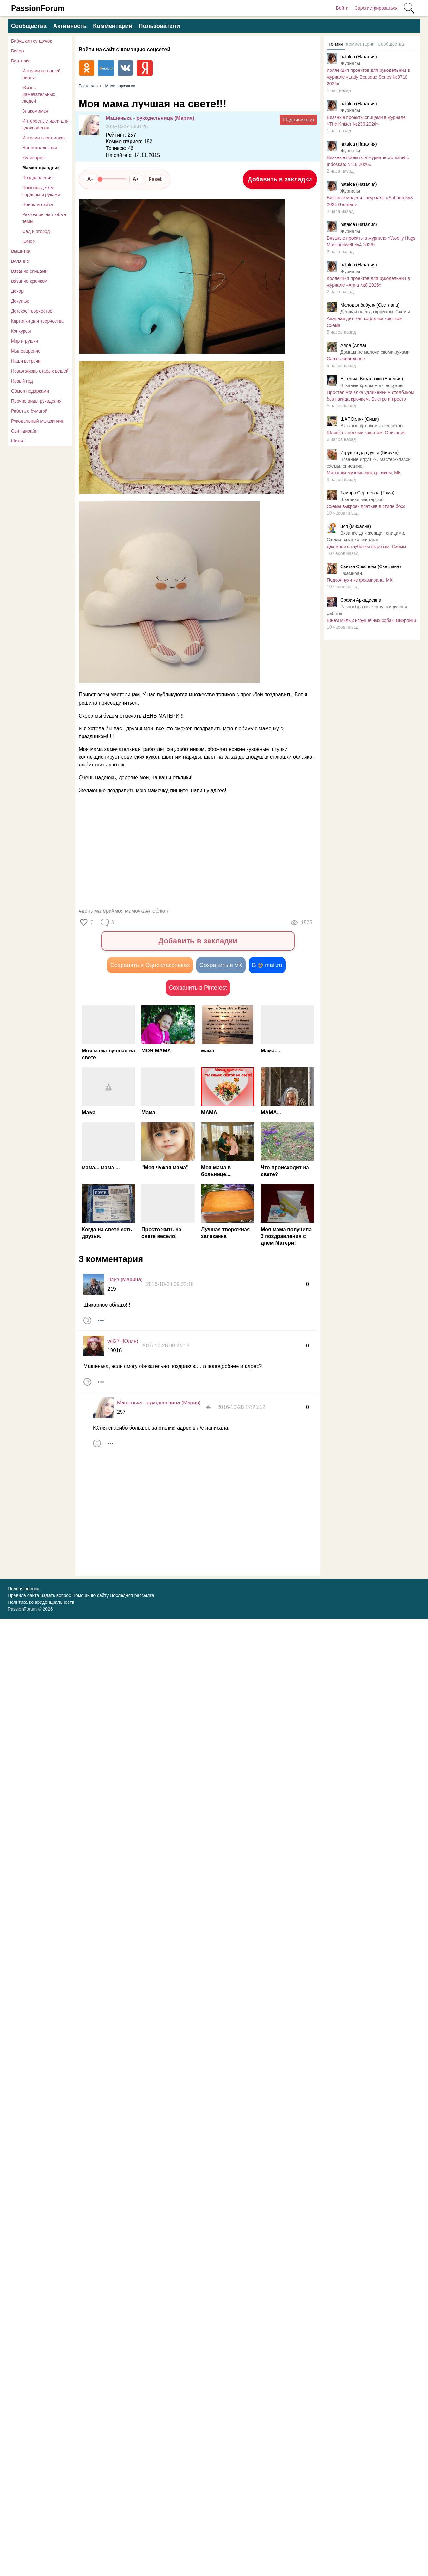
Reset (155, 179)
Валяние (20, 261)
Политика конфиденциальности (41, 1602)
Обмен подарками (30, 391)
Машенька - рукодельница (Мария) (150, 118)
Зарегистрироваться (376, 8)
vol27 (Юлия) (122, 1341)
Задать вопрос (55, 1595)
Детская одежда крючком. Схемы (375, 311)
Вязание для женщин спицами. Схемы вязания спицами (366, 536)
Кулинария (33, 157)
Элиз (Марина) (125, 1279)
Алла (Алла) (353, 345)
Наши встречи (26, 361)
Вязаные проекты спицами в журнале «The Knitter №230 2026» (366, 121)
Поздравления (37, 177)
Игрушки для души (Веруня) (369, 452)
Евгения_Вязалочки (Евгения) (371, 378)
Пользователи (159, 26)
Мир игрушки (24, 341)
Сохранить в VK (220, 965)
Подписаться (298, 119)
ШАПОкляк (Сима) (359, 419)
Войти (342, 8)
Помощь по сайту (90, 1595)
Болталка (21, 60)
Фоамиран (351, 573)
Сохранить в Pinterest (198, 987)
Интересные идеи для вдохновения (45, 124)
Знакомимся (35, 111)
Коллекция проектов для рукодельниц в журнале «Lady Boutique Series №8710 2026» (368, 77)
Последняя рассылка (132, 1595)
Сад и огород (36, 231)
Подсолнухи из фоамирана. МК (359, 580)
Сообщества (29, 26)
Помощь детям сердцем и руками (41, 191)
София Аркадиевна (360, 600)
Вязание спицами (29, 271)
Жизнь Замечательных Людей (38, 94)
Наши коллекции (39, 147)
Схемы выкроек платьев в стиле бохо (366, 506)
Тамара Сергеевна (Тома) (367, 492)
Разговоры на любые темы (44, 218)
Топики (335, 44)
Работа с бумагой (29, 410)
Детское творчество (31, 311)
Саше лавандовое (346, 358)
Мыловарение (26, 351)
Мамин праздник (41, 167)
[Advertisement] (195, 851)
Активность (70, 26)
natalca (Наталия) (358, 56)
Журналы (350, 63)
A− (90, 179)
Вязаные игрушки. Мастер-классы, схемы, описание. (370, 463)
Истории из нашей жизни (41, 74)
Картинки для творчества (37, 321)
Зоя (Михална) (355, 526)
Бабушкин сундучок (31, 40)
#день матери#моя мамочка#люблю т (124, 911)
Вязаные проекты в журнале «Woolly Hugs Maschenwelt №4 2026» (371, 241)
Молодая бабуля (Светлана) (370, 305)
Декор (17, 291)
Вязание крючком (29, 281)
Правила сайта (23, 1595)
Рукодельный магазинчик (37, 420)
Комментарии (112, 26)
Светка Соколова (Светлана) (370, 566)
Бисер (17, 50)
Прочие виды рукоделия (36, 401)
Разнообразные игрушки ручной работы (367, 610)
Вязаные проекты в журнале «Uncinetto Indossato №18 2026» (368, 161)
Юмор (28, 241)
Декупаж (20, 301)
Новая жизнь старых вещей (40, 371)
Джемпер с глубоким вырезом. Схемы (366, 546)
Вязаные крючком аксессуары (371, 385)
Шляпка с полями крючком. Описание (366, 432)
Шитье (17, 440)
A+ (136, 179)
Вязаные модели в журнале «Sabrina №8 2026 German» (370, 201)
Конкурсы (21, 331)
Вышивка (20, 251)
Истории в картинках (44, 137)
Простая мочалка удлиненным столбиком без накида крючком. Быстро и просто (370, 396)
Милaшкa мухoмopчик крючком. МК (364, 472)
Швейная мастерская (362, 499)
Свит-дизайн (24, 430)
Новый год (22, 381)
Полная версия (23, 1588)
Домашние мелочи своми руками (375, 352)
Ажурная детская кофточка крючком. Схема (365, 322)
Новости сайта (37, 204)
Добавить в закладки (280, 179)
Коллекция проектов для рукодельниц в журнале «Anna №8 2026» (368, 282)
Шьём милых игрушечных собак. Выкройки (371, 620)
